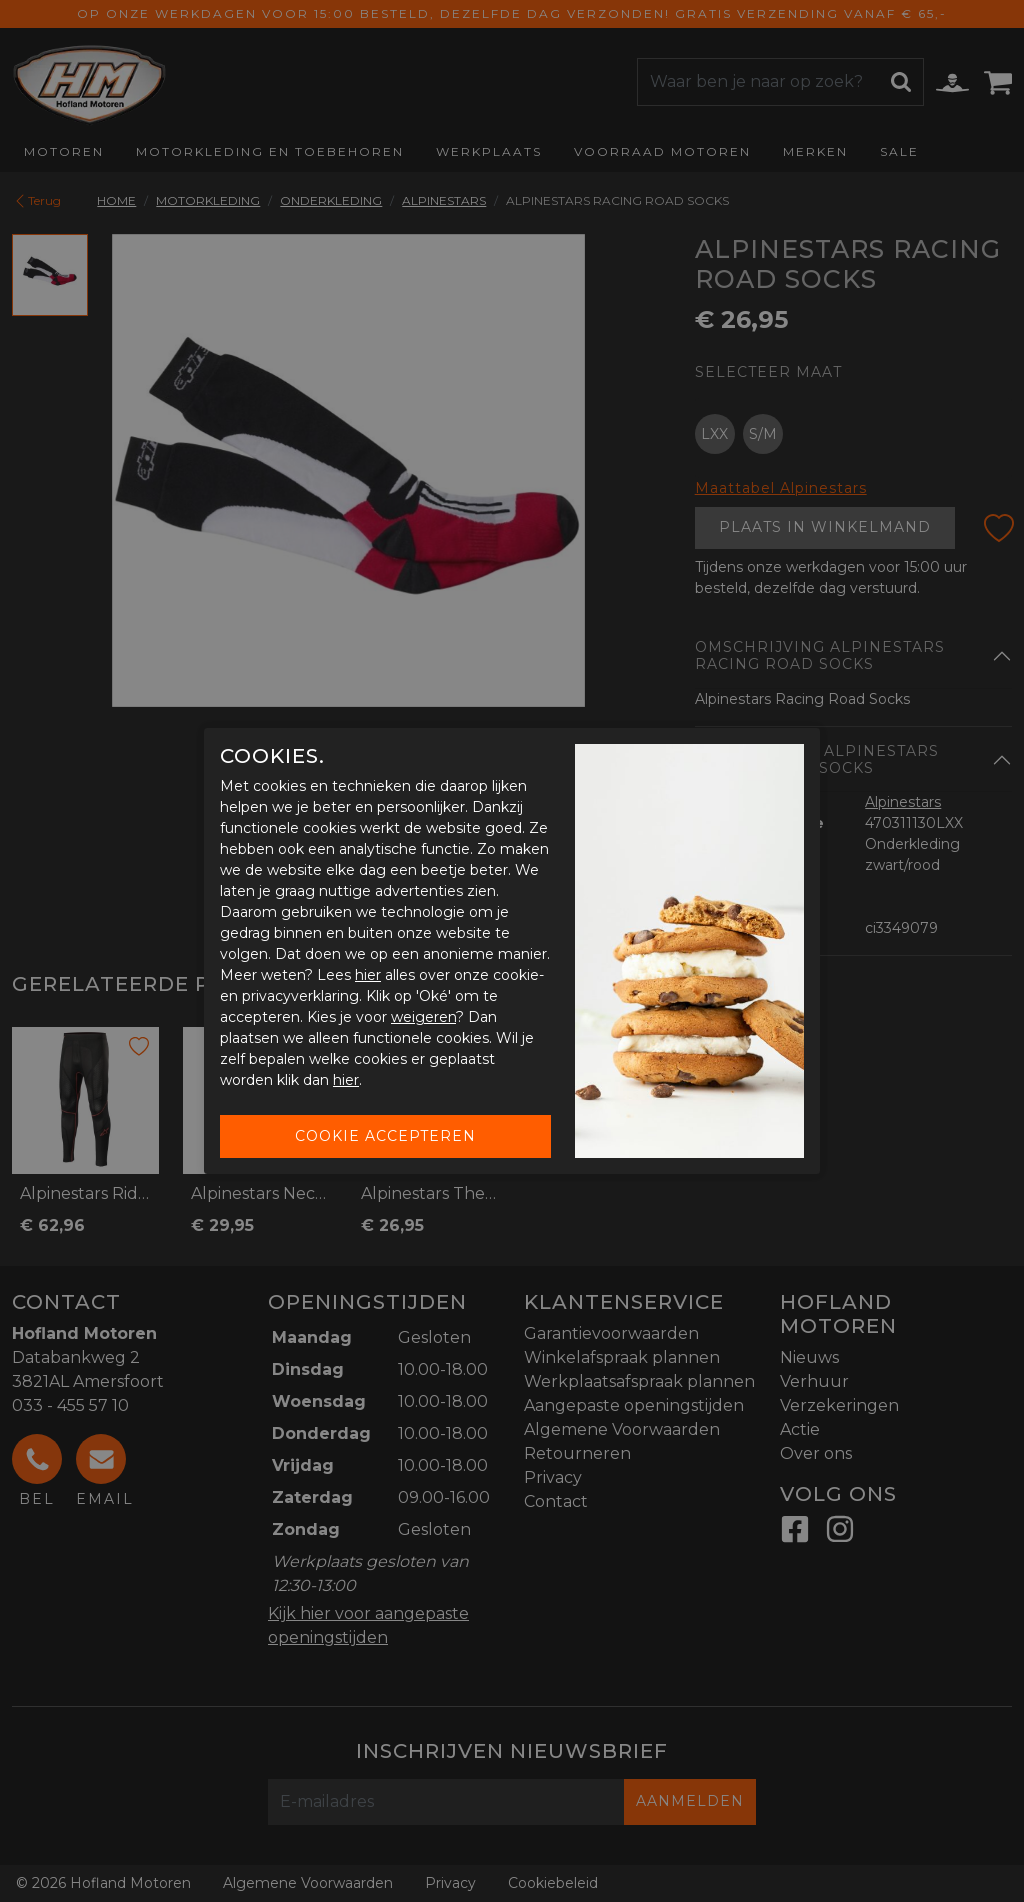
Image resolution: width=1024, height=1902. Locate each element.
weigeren (423, 1017)
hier (368, 975)
